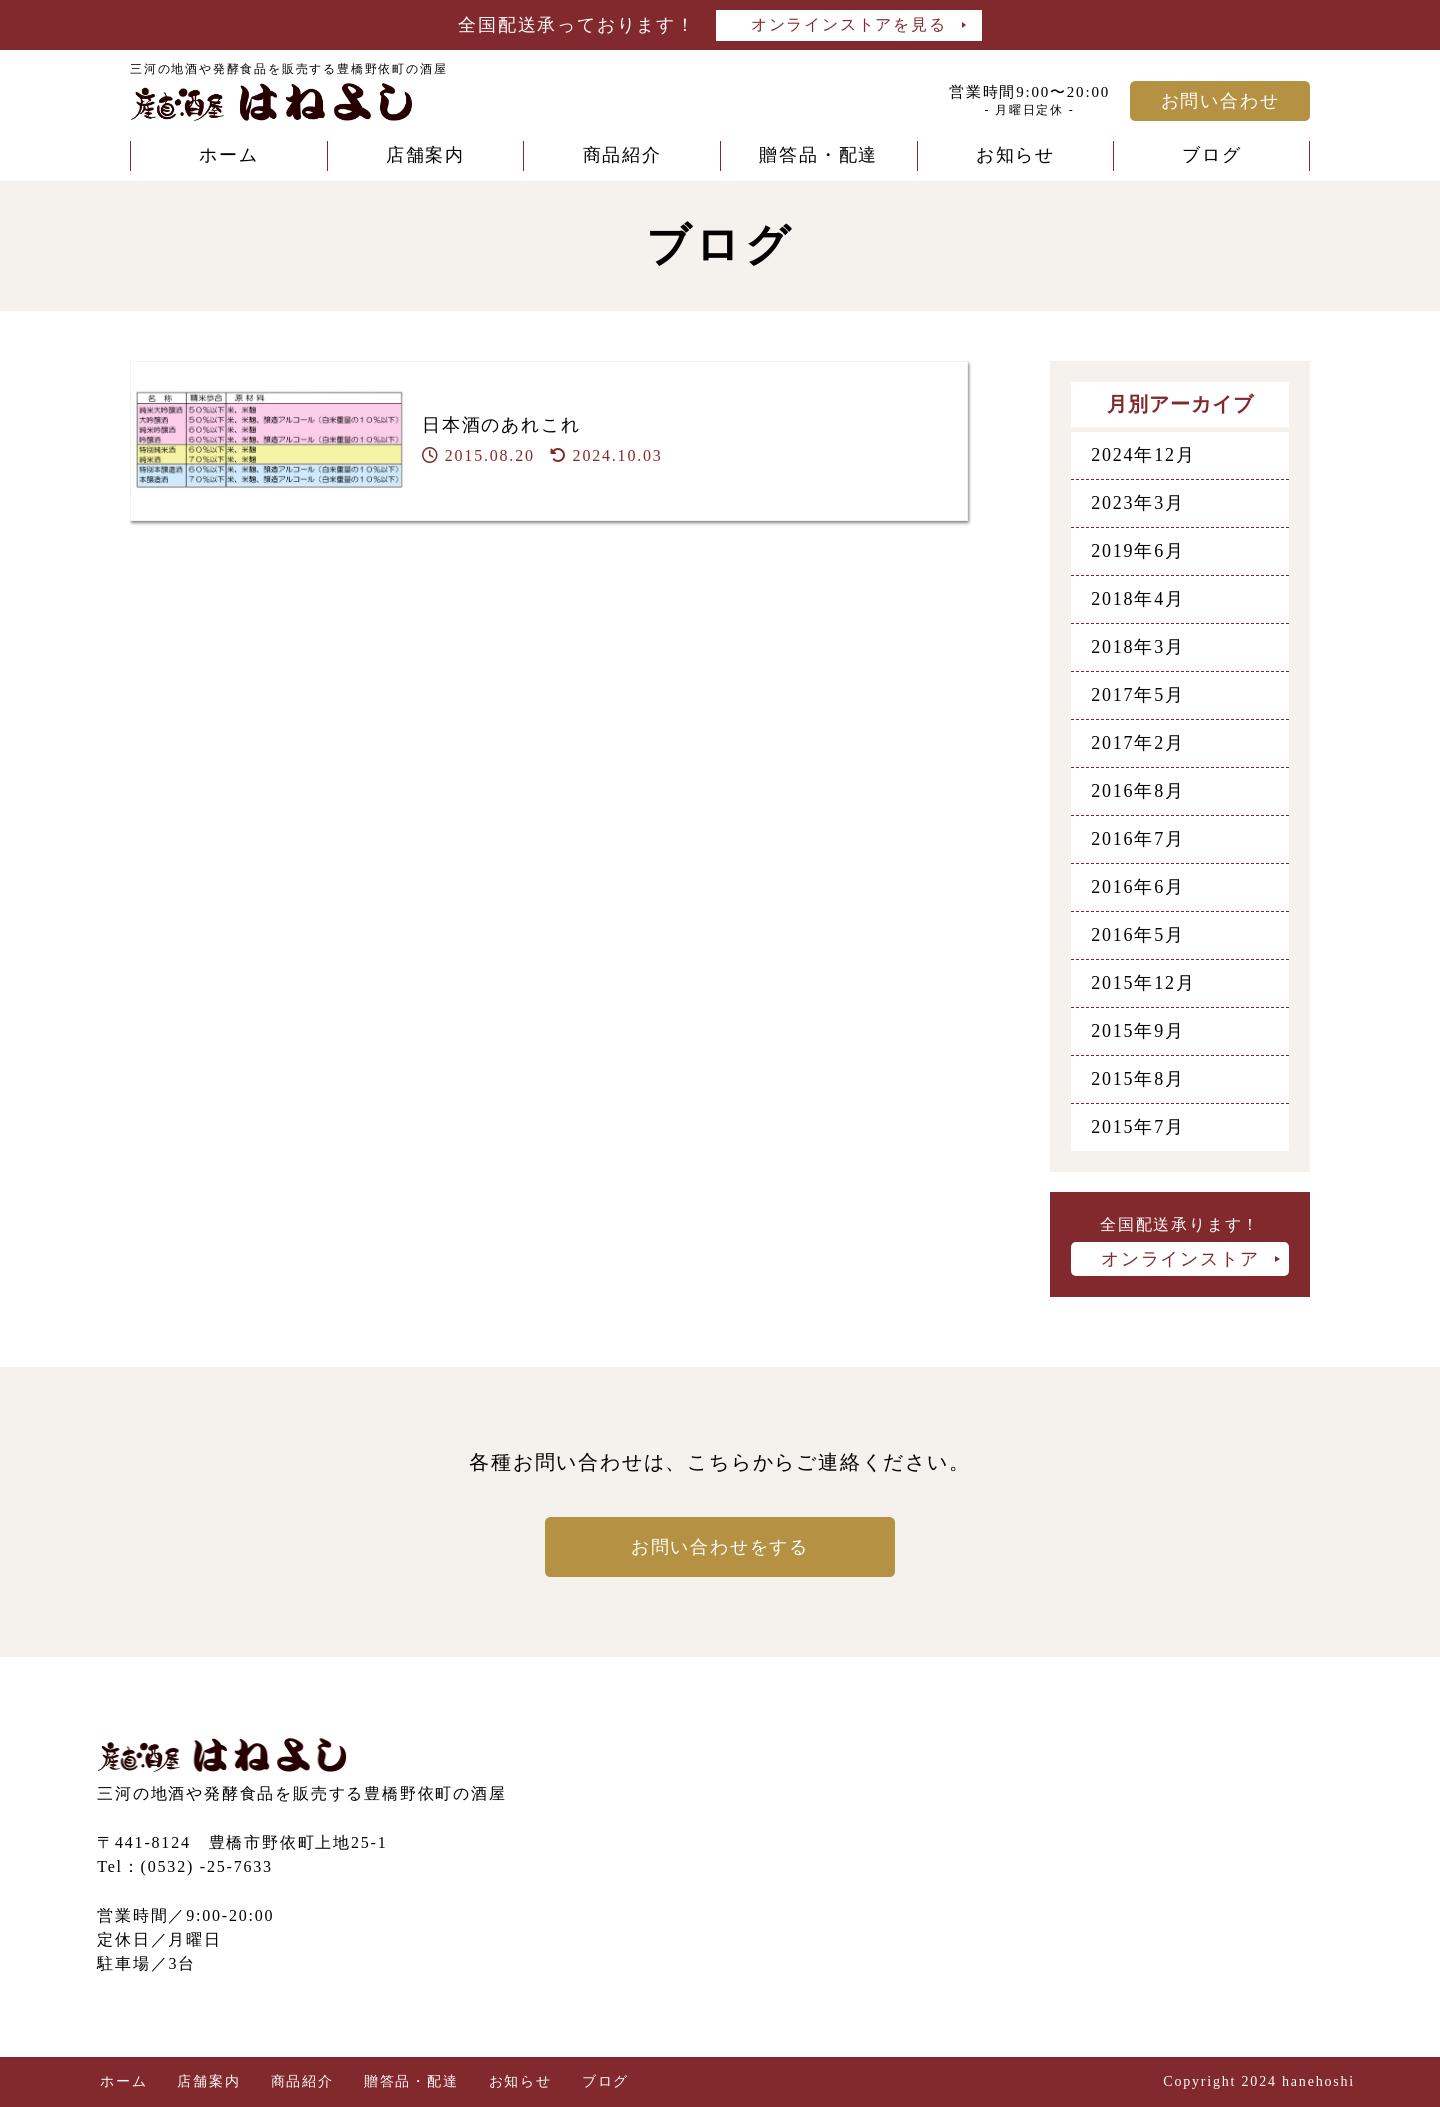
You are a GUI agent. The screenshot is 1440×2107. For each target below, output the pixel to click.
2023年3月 (1138, 503)
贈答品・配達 (818, 155)
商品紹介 (622, 155)
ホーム (228, 155)
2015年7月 (1138, 1127)
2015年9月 (1138, 1031)
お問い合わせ (1220, 101)
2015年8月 (1138, 1079)
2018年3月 (1138, 647)
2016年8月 (1138, 791)
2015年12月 (1143, 983)
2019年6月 (1138, 551)
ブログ (1211, 155)
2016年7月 (1138, 839)
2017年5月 (1138, 695)
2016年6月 (1138, 887)
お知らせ (1015, 155)
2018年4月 (1138, 599)
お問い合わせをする (720, 1547)
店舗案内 (425, 155)
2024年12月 (1143, 455)
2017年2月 (1138, 743)
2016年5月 (1138, 935)
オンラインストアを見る (849, 24)
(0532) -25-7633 (207, 1866)
